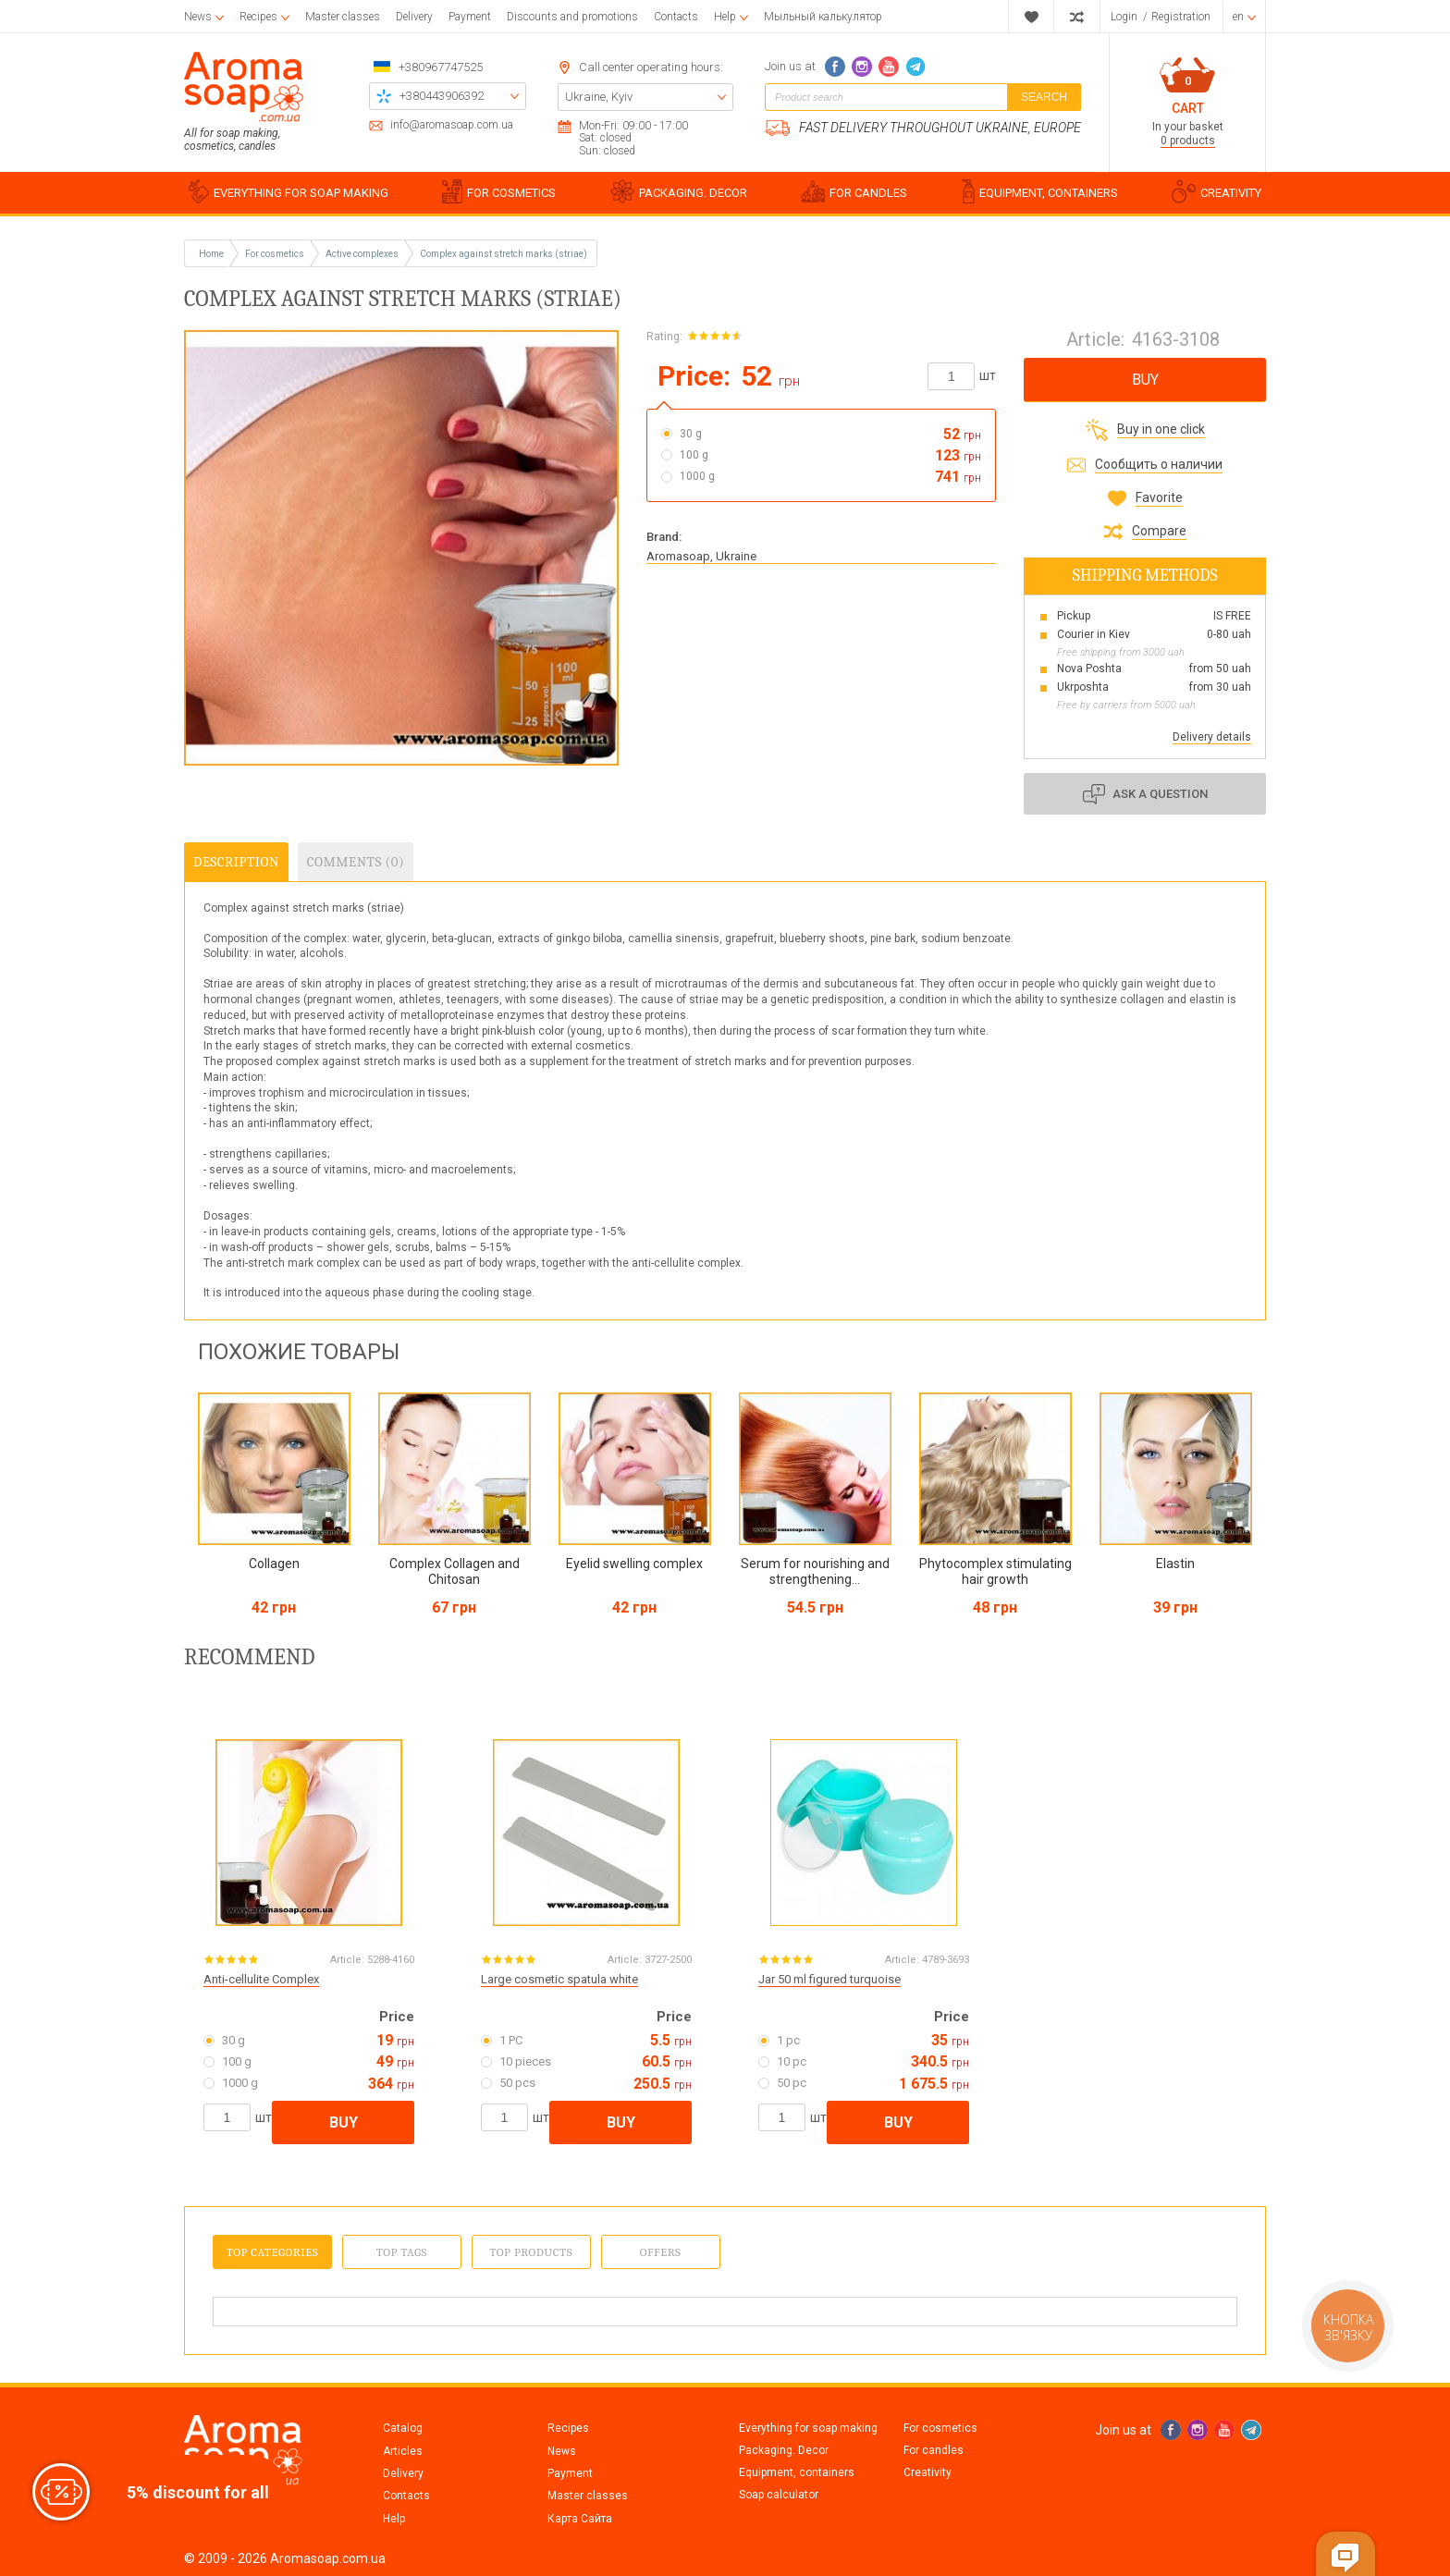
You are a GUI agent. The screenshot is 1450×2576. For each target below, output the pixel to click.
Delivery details (1212, 736)
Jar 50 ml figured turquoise (829, 1979)
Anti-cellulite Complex (261, 1979)
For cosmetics (940, 2428)
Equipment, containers (796, 2472)
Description (236, 861)
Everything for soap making (808, 2428)
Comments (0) (355, 861)
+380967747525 (441, 67)
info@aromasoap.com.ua (451, 125)
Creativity (927, 2472)
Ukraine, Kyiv (599, 97)
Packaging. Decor (784, 2450)
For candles (933, 2450)
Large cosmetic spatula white (559, 1979)
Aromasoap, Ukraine (701, 556)
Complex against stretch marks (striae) (503, 254)
